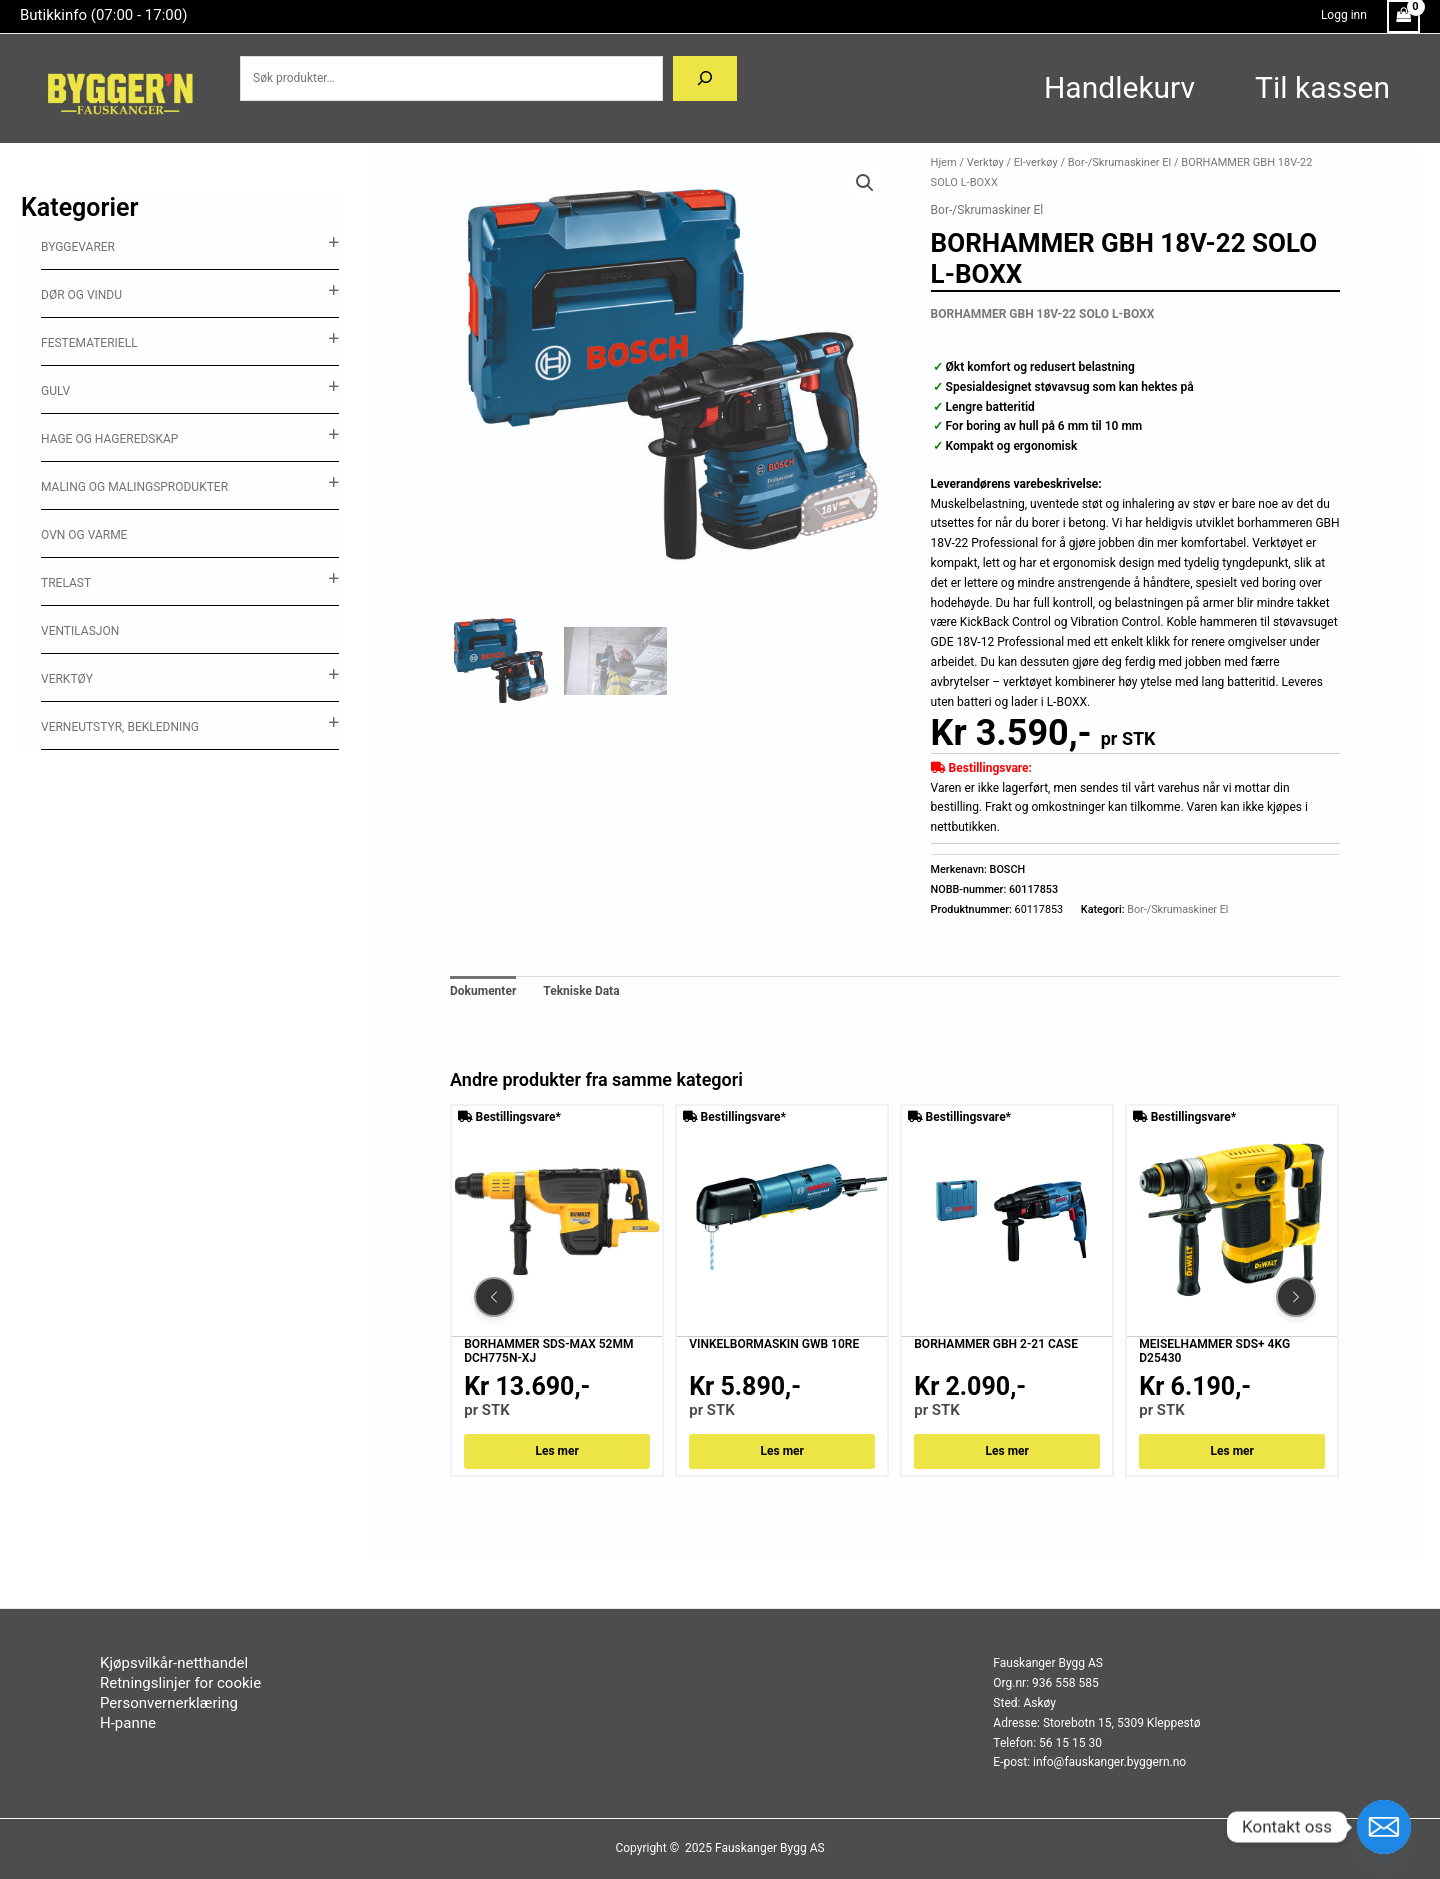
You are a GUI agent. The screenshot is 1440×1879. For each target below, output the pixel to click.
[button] (865, 183)
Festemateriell (89, 343)
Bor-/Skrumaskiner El (1119, 162)
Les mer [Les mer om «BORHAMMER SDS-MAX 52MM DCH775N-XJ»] (557, 1451)
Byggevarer (78, 247)
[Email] (1384, 1827)
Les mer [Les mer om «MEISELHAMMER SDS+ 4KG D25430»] (1232, 1451)
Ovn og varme (84, 535)
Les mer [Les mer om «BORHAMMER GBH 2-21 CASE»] (1007, 1451)
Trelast (66, 583)
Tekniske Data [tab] (581, 991)
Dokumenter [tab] (483, 991)
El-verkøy (1036, 162)
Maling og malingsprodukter (134, 487)
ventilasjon (80, 631)
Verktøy (67, 679)
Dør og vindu (81, 295)
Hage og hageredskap (109, 439)
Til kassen (1322, 87)
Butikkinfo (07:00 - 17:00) (103, 15)
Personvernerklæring (169, 1703)
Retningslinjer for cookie (180, 1683)
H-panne (128, 1723)
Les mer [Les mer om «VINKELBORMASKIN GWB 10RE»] (782, 1451)
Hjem (944, 162)
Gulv (55, 391)
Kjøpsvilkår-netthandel (174, 1663)
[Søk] (705, 79)
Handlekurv (1119, 87)
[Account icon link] (1344, 16)
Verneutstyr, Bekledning (120, 727)
